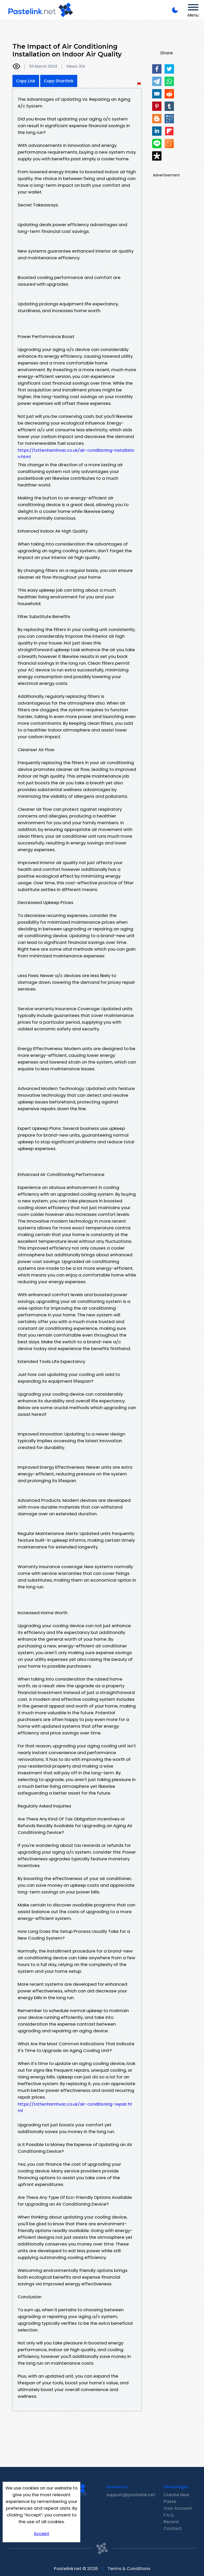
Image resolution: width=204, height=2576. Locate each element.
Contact (173, 2528)
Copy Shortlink (59, 81)
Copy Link (26, 81)
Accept (41, 2533)
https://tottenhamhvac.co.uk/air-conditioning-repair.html (75, 2107)
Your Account (178, 2508)
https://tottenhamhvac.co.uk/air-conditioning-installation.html (76, 453)
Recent (171, 2521)
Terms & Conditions (129, 2568)
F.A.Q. (169, 2515)
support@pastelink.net (130, 2495)
